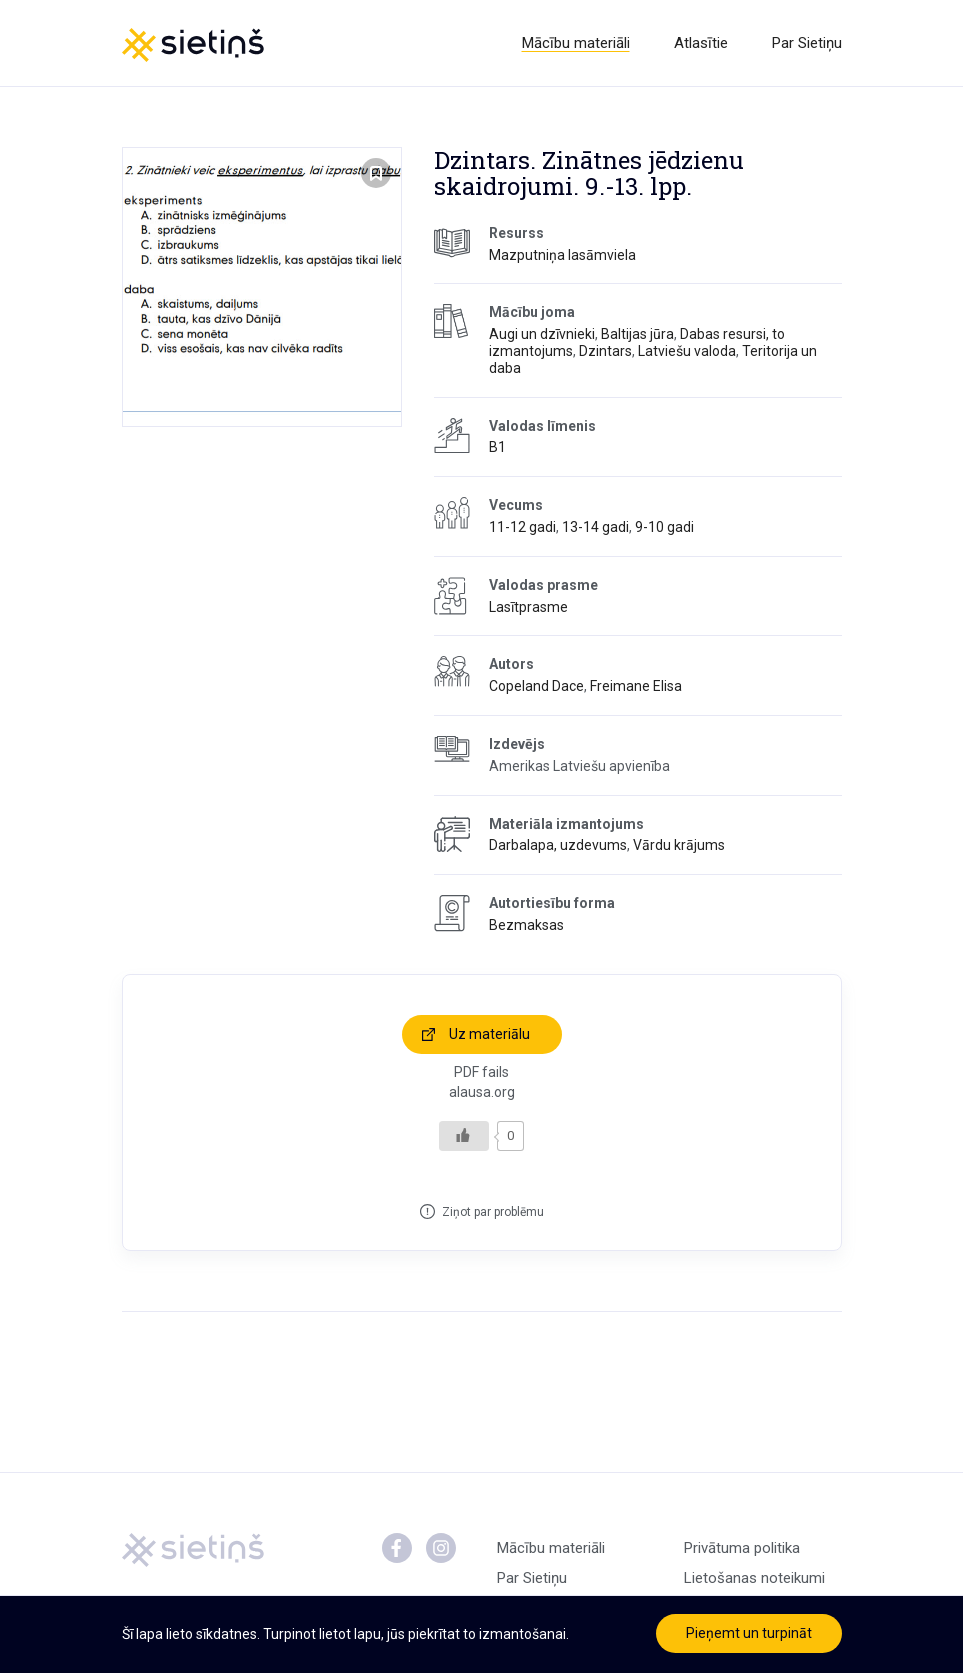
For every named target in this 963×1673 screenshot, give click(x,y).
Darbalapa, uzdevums (558, 845)
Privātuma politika (742, 1548)
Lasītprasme (528, 607)
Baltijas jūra (637, 334)
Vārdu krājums (679, 845)
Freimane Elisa (636, 686)
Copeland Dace (536, 686)
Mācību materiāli (576, 43)
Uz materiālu (489, 1034)
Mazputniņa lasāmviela (562, 255)
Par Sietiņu (807, 43)
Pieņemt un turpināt (749, 1633)
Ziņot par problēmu (493, 1212)
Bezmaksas (526, 925)
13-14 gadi (595, 527)
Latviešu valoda (687, 351)
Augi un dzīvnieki (542, 334)
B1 (497, 447)
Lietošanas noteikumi (754, 1578)
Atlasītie (701, 43)
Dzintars (605, 351)
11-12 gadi (522, 527)
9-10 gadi (664, 527)
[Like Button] (464, 1136)
